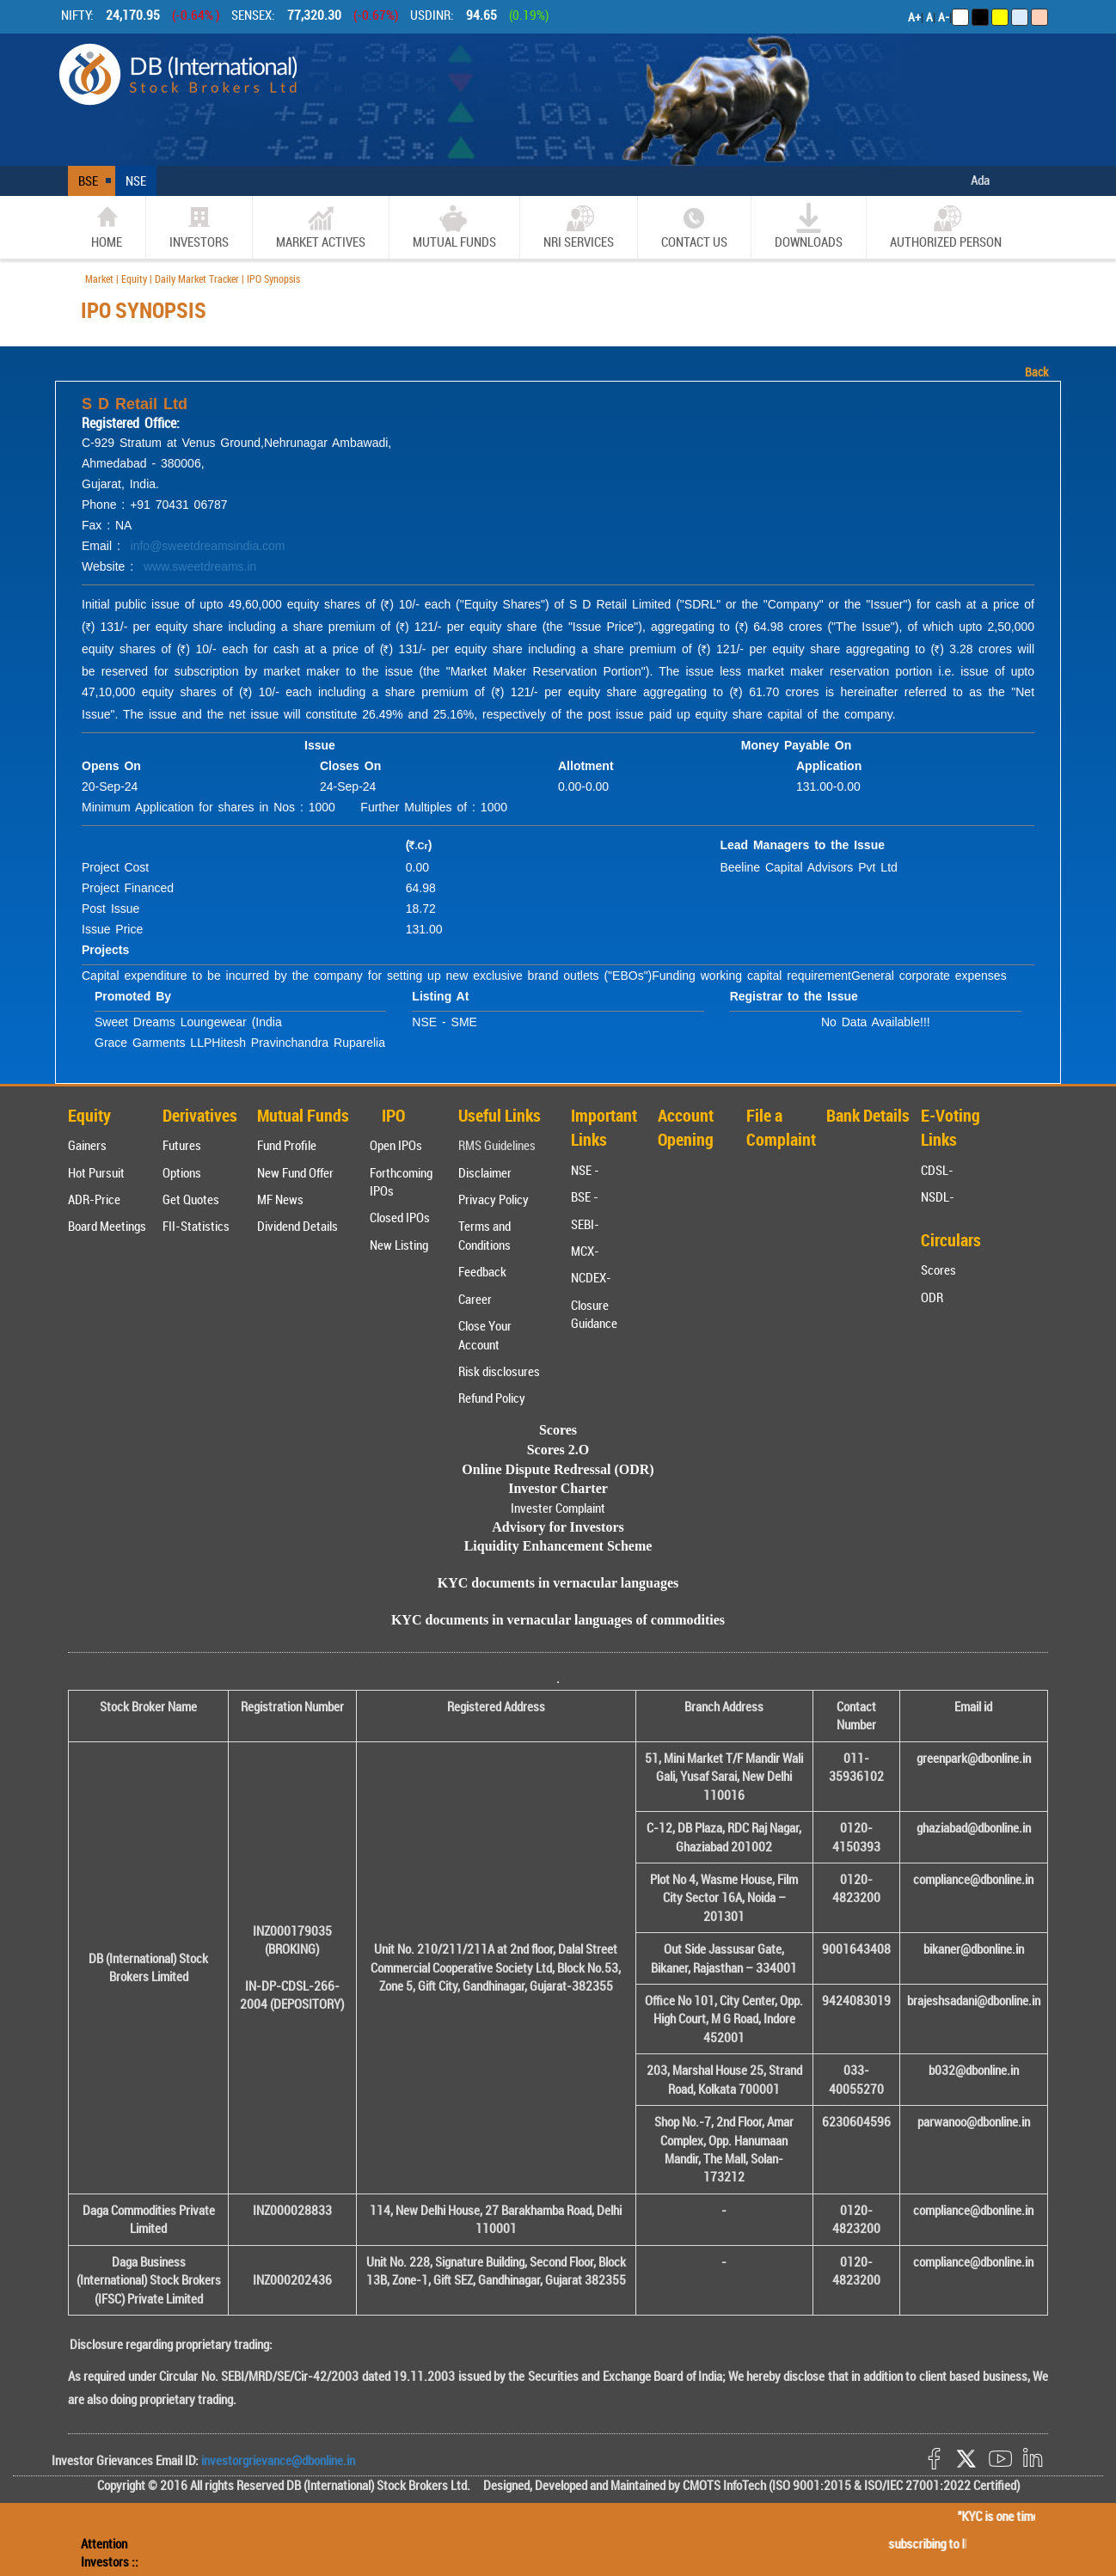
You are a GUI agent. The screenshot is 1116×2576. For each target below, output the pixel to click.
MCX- (585, 1250)
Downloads (809, 226)
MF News (280, 1199)
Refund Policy (491, 1397)
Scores (938, 1269)
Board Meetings (107, 1225)
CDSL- (937, 1169)
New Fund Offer (295, 1172)
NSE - (585, 1169)
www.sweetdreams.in (200, 566)
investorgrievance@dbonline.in (277, 2460)
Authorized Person (946, 226)
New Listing (399, 1244)
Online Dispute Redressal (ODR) (557, 1469)
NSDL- (937, 1196)
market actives (320, 226)
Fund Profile (286, 1144)
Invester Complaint (558, 1507)
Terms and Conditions (484, 1234)
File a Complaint (781, 1128)
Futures (181, 1144)
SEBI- (585, 1224)
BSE (88, 180)
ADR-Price (94, 1199)
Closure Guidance (594, 1313)
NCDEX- (591, 1277)
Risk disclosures (499, 1371)
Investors (199, 226)
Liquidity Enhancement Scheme (558, 1546)
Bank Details (868, 1115)
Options (181, 1172)
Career (475, 1298)
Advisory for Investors (557, 1527)
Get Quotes (190, 1199)
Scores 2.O (558, 1449)
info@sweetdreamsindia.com (208, 546)
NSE (136, 180)
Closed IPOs (400, 1217)
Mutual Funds (454, 226)
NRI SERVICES (578, 226)
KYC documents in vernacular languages (558, 1583)
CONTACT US (694, 226)
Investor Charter (558, 1488)
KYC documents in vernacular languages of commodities (558, 1619)
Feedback (482, 1271)
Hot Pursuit (96, 1172)
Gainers (87, 1144)
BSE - (584, 1196)
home (106, 226)
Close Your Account (485, 1334)
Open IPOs (396, 1144)
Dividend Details (297, 1225)
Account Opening (686, 1128)
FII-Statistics (196, 1225)
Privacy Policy (493, 1199)
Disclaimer (485, 1172)
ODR (932, 1297)
